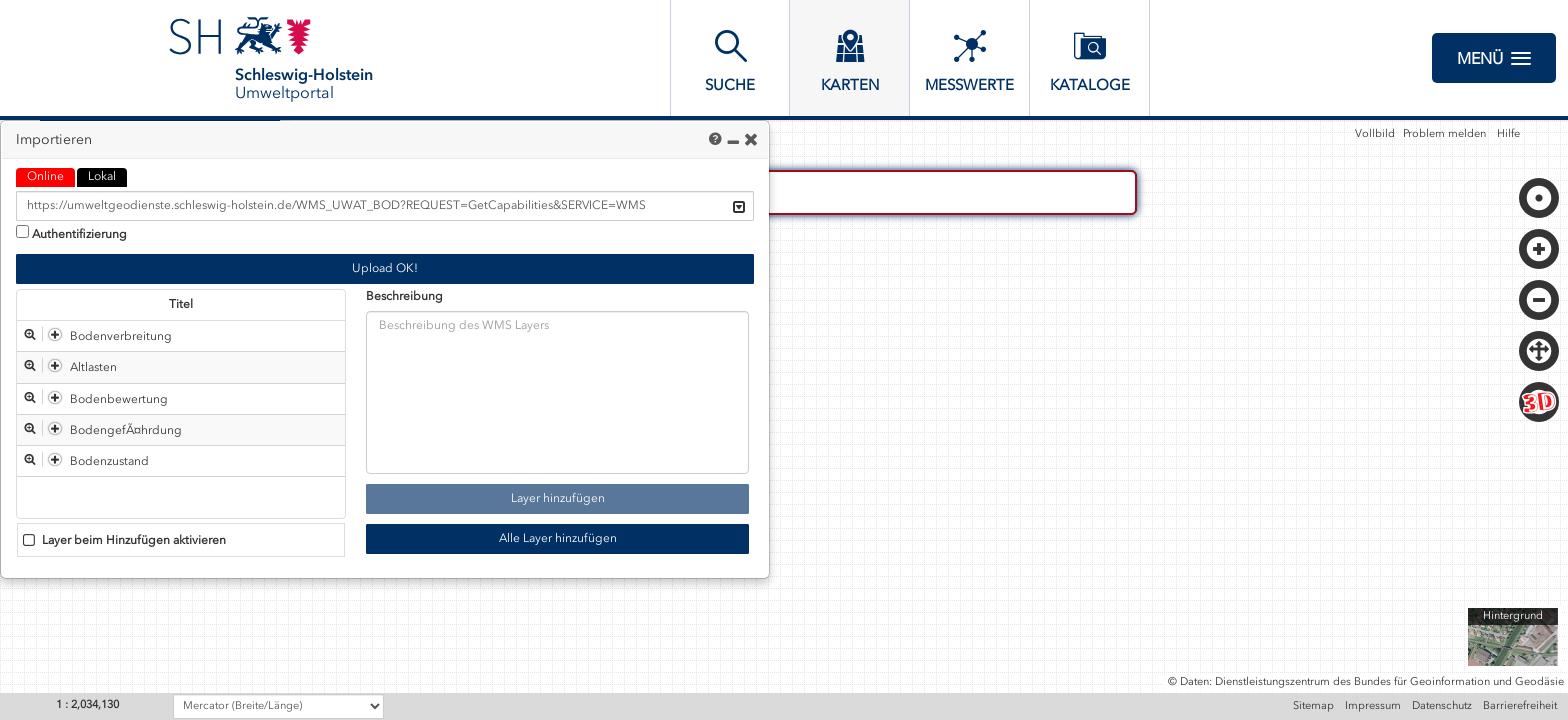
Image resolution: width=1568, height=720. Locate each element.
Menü (1494, 58)
